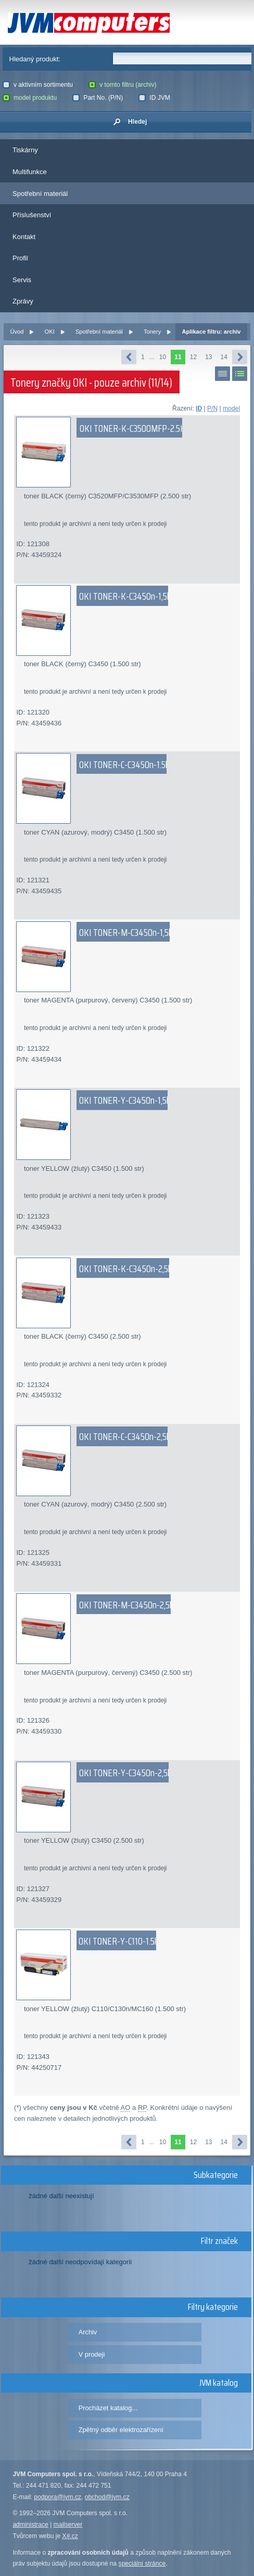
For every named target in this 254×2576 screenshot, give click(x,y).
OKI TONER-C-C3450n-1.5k (124, 764)
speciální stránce (142, 2563)
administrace (30, 2524)
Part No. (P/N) (97, 97)
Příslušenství (31, 215)
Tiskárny (25, 150)
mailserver (68, 2524)
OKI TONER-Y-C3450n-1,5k (124, 1100)
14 (224, 357)
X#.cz (70, 2536)
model (231, 408)
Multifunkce (29, 172)
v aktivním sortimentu (38, 84)
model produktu (30, 97)
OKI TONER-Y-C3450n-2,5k (125, 1772)
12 (193, 357)
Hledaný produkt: (34, 59)
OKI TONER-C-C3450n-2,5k (124, 1436)
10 (162, 357)
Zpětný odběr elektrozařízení (121, 2430)
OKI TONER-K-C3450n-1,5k (125, 596)
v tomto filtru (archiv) (122, 84)
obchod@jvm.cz (107, 2497)
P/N (212, 408)
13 (208, 357)
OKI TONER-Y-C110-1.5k (118, 1941)
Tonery (152, 331)
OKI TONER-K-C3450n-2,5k (125, 1268)
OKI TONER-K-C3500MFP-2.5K (132, 428)
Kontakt (23, 237)
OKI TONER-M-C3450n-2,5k (126, 1605)
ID (199, 408)
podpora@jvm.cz (57, 2497)
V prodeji (92, 2354)
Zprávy (22, 301)
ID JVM (154, 97)
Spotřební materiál (40, 193)
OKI (50, 331)
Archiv (88, 2332)
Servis (21, 280)
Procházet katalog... (108, 2408)
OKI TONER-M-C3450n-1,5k (125, 932)
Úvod (17, 331)
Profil (20, 258)
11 (177, 357)
